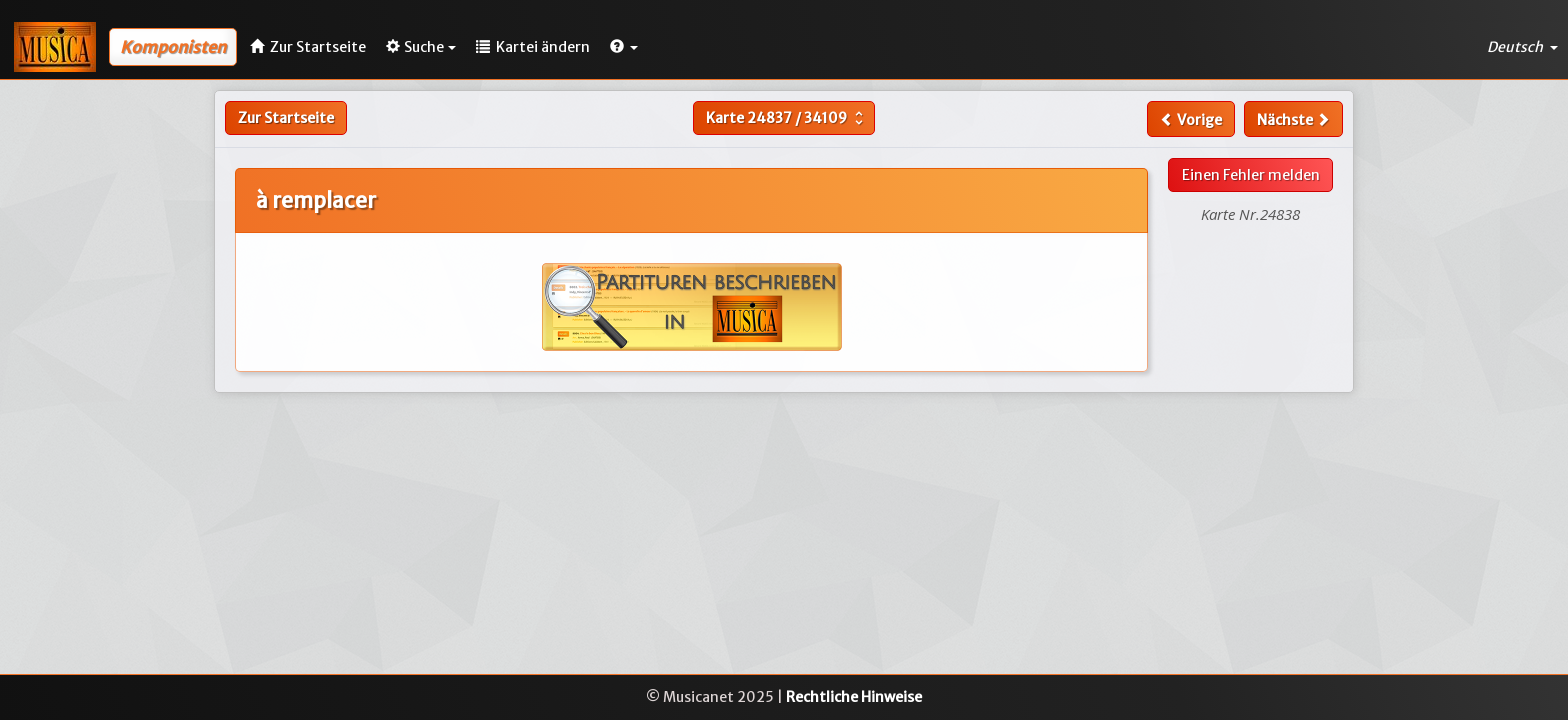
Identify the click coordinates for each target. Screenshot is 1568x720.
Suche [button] (421, 47)
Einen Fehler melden (1251, 175)
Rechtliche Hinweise (854, 697)
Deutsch (1522, 47)
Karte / (787, 118)
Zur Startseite (286, 118)
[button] (624, 47)
